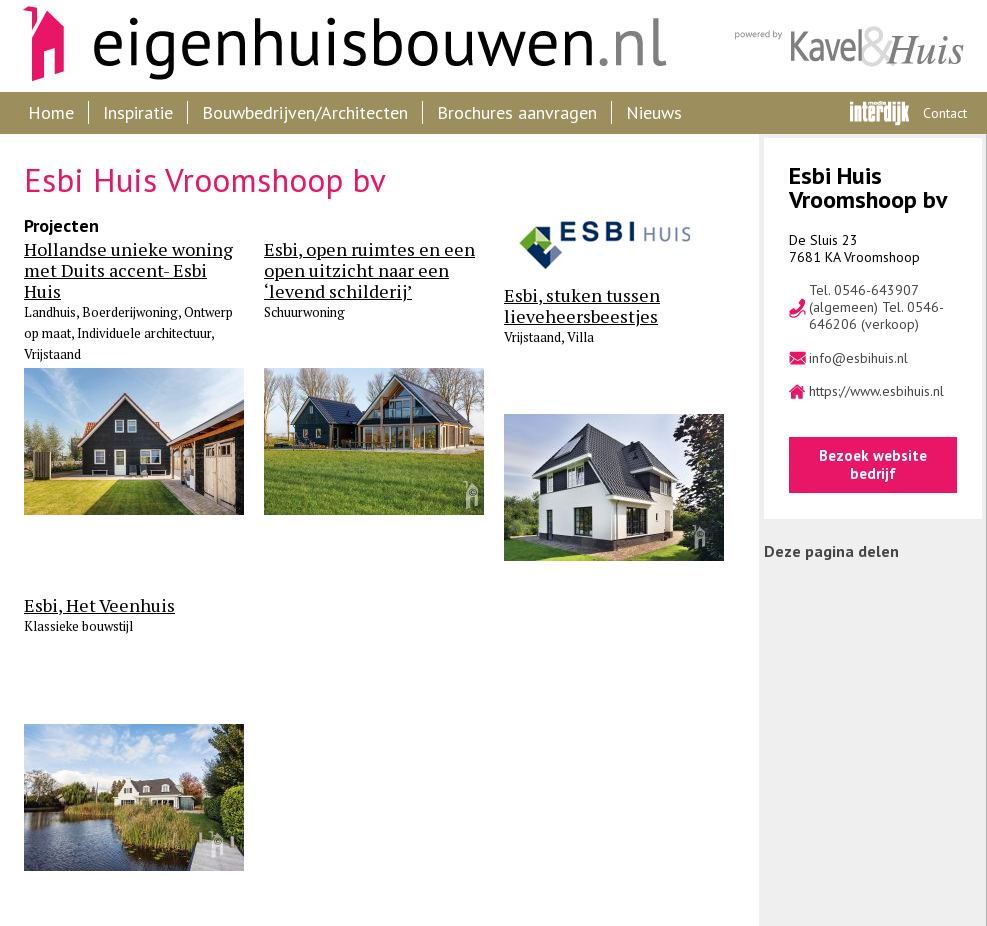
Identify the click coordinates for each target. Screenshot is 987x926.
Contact (945, 113)
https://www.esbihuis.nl (876, 391)
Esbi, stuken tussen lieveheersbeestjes (582, 306)
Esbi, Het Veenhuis (99, 605)
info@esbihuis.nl (858, 358)
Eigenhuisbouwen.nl (335, 46)
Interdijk (879, 113)
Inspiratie (138, 112)
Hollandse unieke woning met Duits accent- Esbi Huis (128, 270)
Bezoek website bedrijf (873, 464)
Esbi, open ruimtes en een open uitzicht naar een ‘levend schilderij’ (369, 270)
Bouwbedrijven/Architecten (305, 112)
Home (51, 112)
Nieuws (654, 112)
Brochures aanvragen (517, 112)
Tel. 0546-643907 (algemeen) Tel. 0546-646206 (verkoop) (876, 307)
